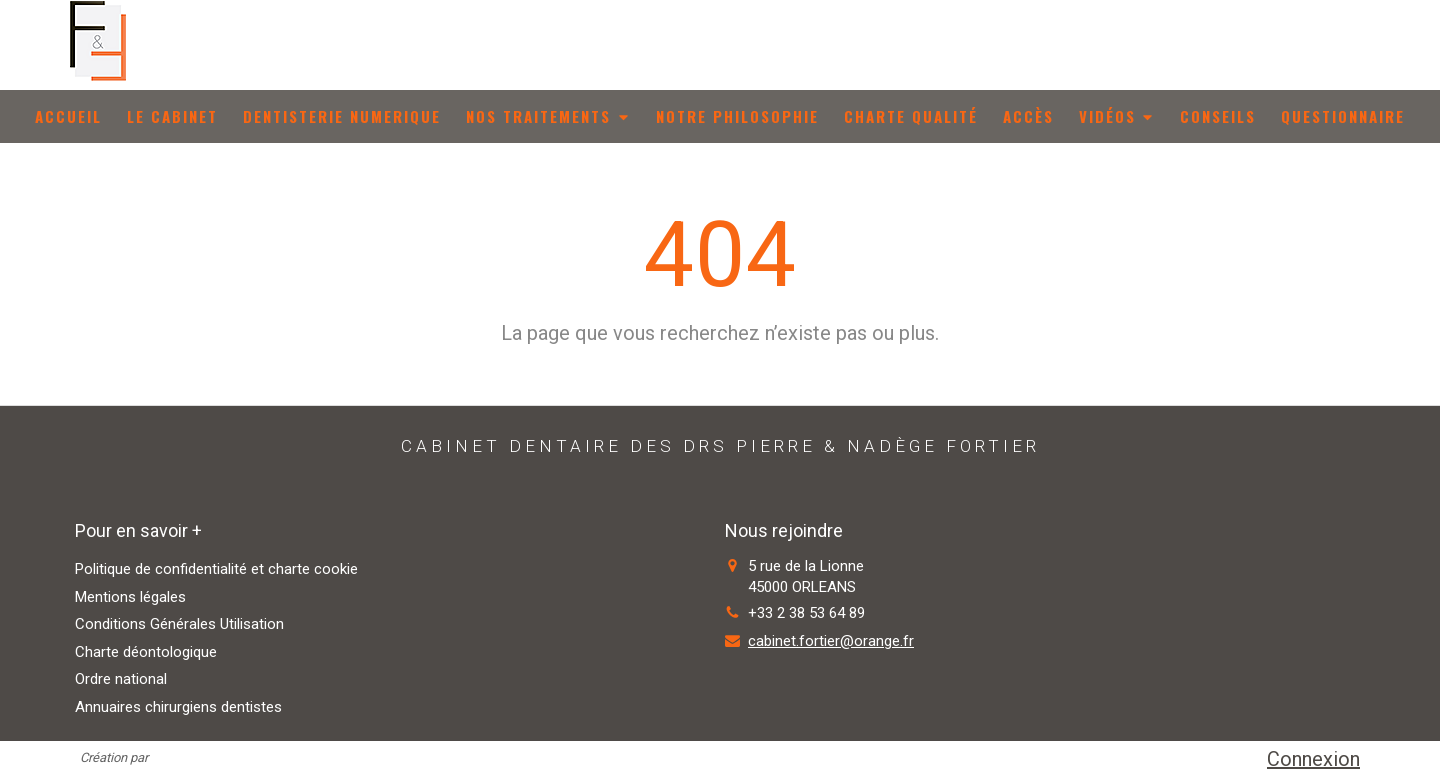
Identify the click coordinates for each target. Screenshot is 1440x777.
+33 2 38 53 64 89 (806, 613)
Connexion (1313, 759)
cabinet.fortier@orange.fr (831, 641)
